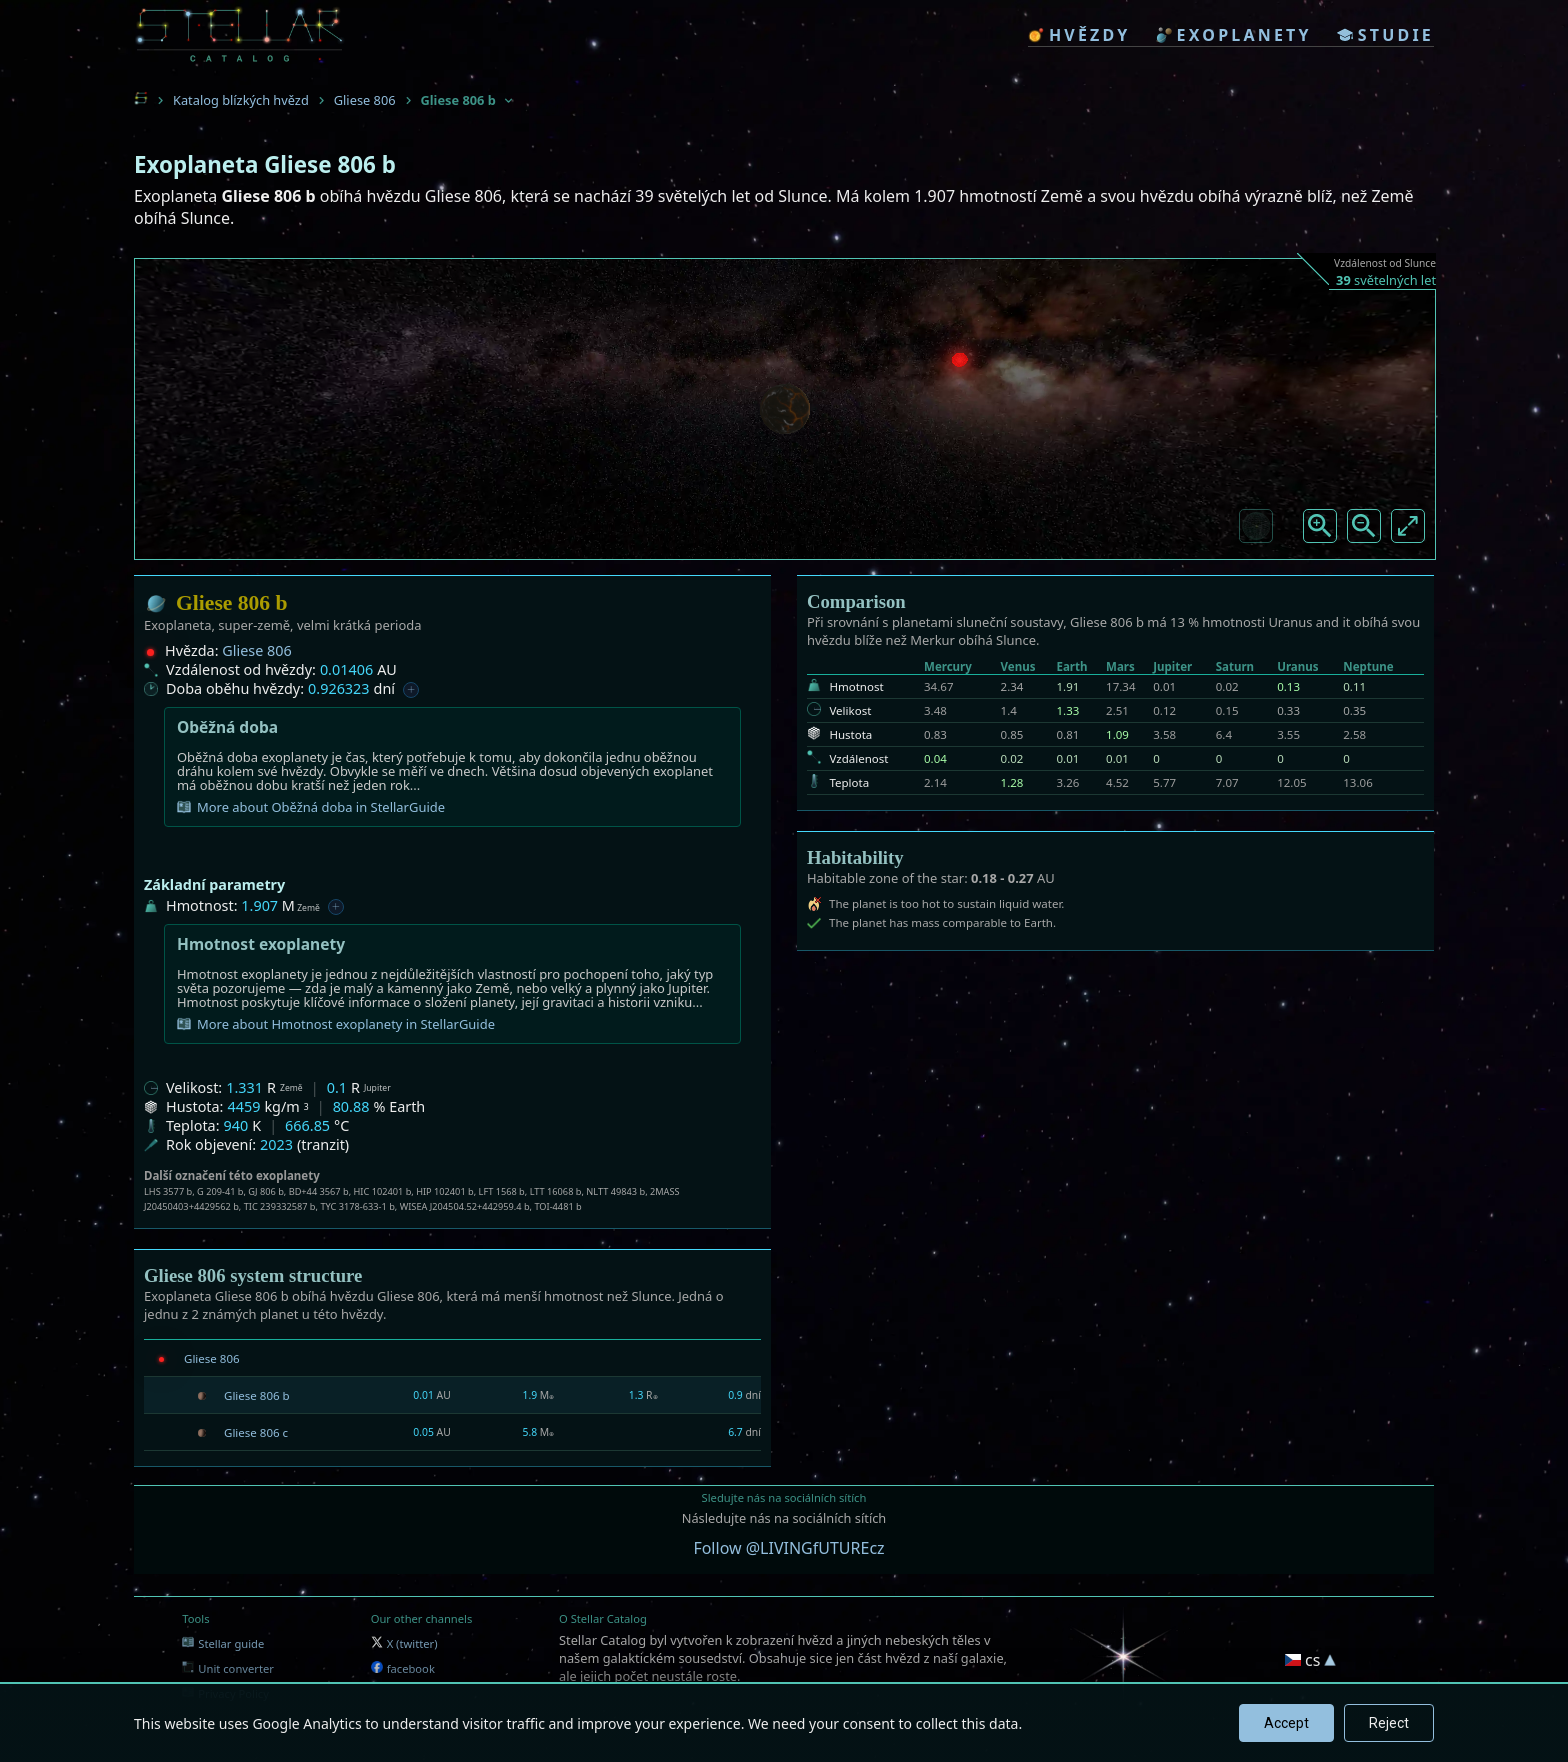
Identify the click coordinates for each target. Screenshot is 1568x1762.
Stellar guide (223, 1643)
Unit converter (228, 1668)
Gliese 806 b (257, 1395)
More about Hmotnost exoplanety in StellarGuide (336, 1024)
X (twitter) (404, 1643)
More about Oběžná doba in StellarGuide (311, 807)
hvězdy (1079, 35)
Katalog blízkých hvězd (241, 100)
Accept (1286, 1723)
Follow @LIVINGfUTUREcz (788, 1548)
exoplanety (1234, 35)
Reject (1389, 1723)
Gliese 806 (365, 100)
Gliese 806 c (256, 1432)
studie (1385, 35)
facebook (403, 1668)
